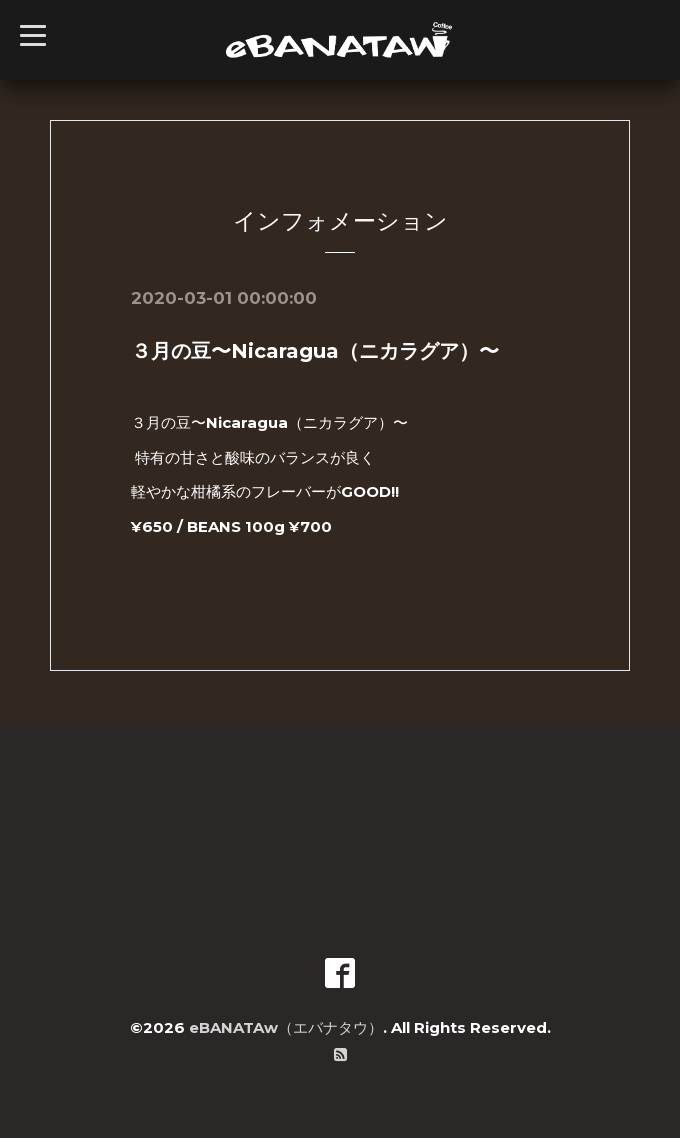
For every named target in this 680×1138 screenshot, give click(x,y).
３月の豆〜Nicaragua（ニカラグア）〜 (315, 351)
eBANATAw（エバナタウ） (286, 1027)
